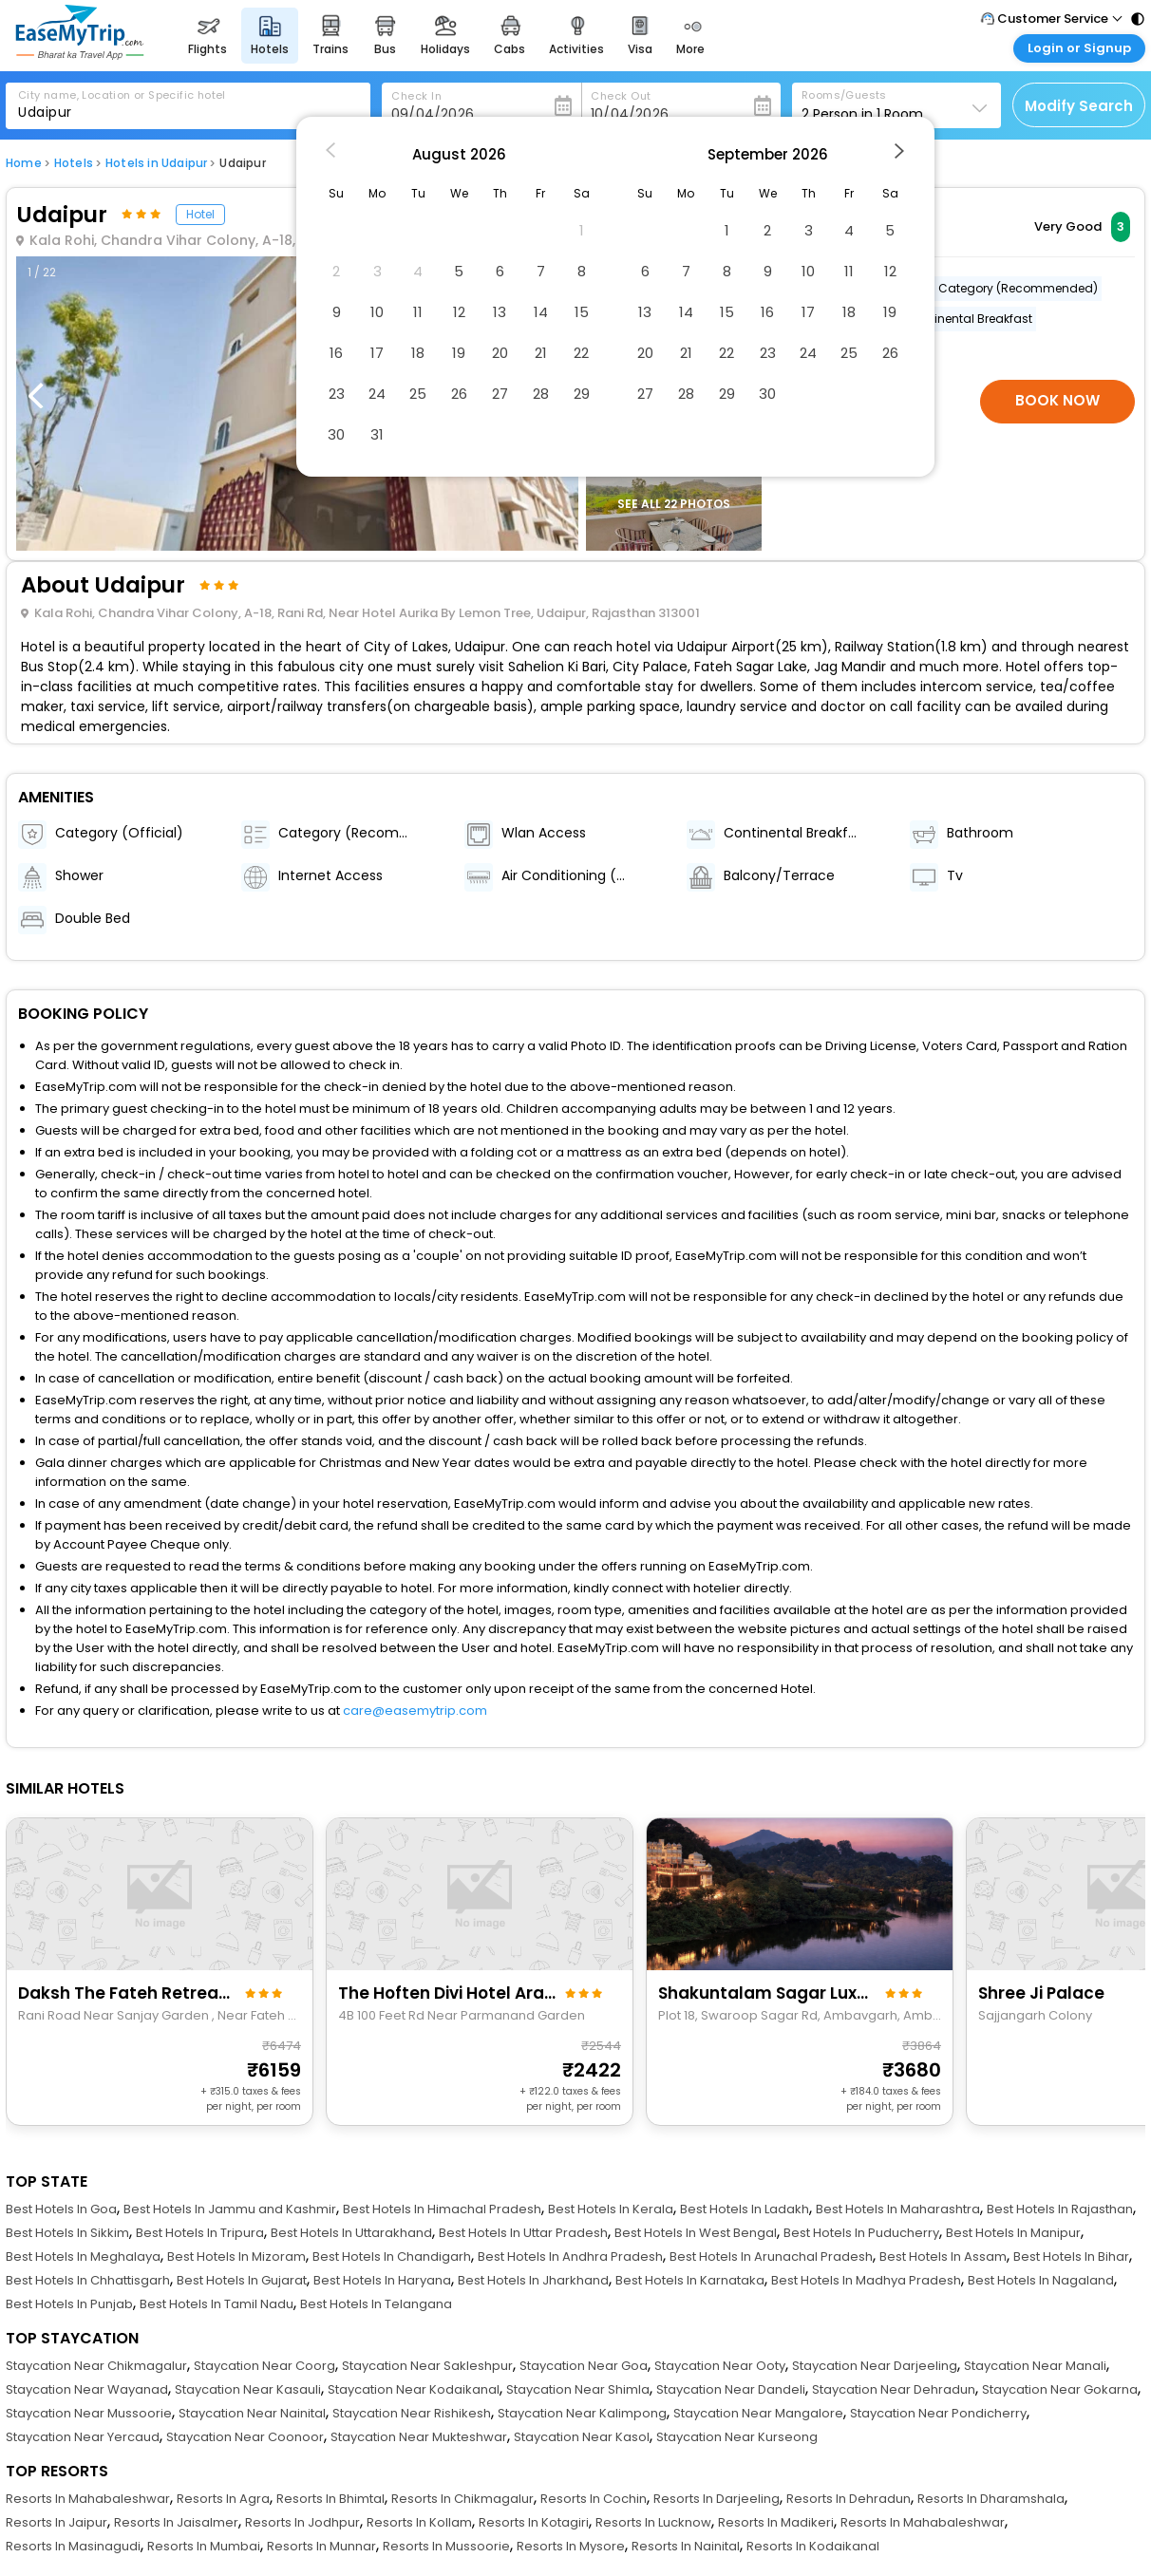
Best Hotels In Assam (943, 2256)
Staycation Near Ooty (719, 2366)
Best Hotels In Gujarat (242, 2280)
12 (459, 312)
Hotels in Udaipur (156, 163)
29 (582, 394)
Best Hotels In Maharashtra (898, 2209)
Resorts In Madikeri (776, 2522)
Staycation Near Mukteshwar (418, 2437)
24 (377, 394)
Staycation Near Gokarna (1060, 2389)
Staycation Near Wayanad (87, 2389)
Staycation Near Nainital (252, 2413)
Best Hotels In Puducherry (861, 2233)
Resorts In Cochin (593, 2499)
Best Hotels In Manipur (1013, 2233)
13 (499, 312)
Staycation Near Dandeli (730, 2389)
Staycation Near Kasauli (248, 2389)
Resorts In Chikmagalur (462, 2499)
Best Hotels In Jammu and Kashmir (229, 2209)
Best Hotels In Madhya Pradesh (866, 2280)
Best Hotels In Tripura (200, 2233)
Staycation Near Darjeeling (874, 2366)
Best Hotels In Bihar (1071, 2256)
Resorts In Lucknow (653, 2522)
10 (377, 312)
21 (541, 353)
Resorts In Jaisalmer (176, 2522)
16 (336, 353)
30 (336, 434)
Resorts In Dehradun (848, 2499)
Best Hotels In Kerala (610, 2209)
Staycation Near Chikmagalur (96, 2366)
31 (377, 434)
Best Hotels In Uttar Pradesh (523, 2233)
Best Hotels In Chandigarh (391, 2256)
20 (500, 353)
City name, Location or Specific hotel (122, 95)
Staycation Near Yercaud (83, 2437)
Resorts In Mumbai (203, 2546)
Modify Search (1079, 106)
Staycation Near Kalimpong (582, 2413)
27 (500, 394)
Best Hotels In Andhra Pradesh (570, 2256)
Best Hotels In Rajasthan (1060, 2209)
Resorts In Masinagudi (73, 2546)
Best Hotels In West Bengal (695, 2233)
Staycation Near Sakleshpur (427, 2366)
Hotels (73, 163)
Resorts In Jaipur (56, 2522)
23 (337, 394)
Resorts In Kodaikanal (812, 2546)
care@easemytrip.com (415, 1711)
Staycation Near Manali (1035, 2366)
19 (458, 353)
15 (582, 312)
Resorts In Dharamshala (991, 2499)
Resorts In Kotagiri (534, 2522)
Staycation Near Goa (583, 2366)
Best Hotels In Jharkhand (533, 2280)
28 (541, 394)
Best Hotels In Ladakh (744, 2209)
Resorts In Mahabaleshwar (88, 2499)
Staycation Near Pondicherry (938, 2413)
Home (24, 163)
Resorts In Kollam (419, 2522)
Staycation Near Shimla (578, 2389)
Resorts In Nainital (686, 2546)
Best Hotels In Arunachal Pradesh (771, 2256)
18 (418, 353)
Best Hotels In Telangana (376, 2304)
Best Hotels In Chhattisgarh (88, 2280)
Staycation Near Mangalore (758, 2413)
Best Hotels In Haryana (382, 2280)
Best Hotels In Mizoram (236, 2256)
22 (581, 353)
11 (418, 312)
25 (417, 394)
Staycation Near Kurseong (737, 2437)
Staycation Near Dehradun (893, 2389)
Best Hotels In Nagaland (1041, 2280)
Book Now (1057, 400)
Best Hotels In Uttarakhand (351, 2233)
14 (541, 312)
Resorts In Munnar (321, 2546)
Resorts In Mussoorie (446, 2546)
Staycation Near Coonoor (245, 2437)
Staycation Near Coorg (264, 2366)
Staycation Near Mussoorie (89, 2413)
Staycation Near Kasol (582, 2437)
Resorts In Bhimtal (330, 2499)
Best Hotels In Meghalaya (83, 2256)
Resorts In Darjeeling (716, 2499)
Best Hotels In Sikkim (67, 2233)
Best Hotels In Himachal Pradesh (442, 2209)
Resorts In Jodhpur (302, 2522)
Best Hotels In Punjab (69, 2304)
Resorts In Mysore (571, 2546)
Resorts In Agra (223, 2499)
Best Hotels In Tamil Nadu (216, 2304)
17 (377, 353)
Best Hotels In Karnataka (689, 2280)
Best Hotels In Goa (61, 2209)
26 (459, 394)
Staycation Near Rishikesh (411, 2413)
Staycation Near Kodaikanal (414, 2389)
